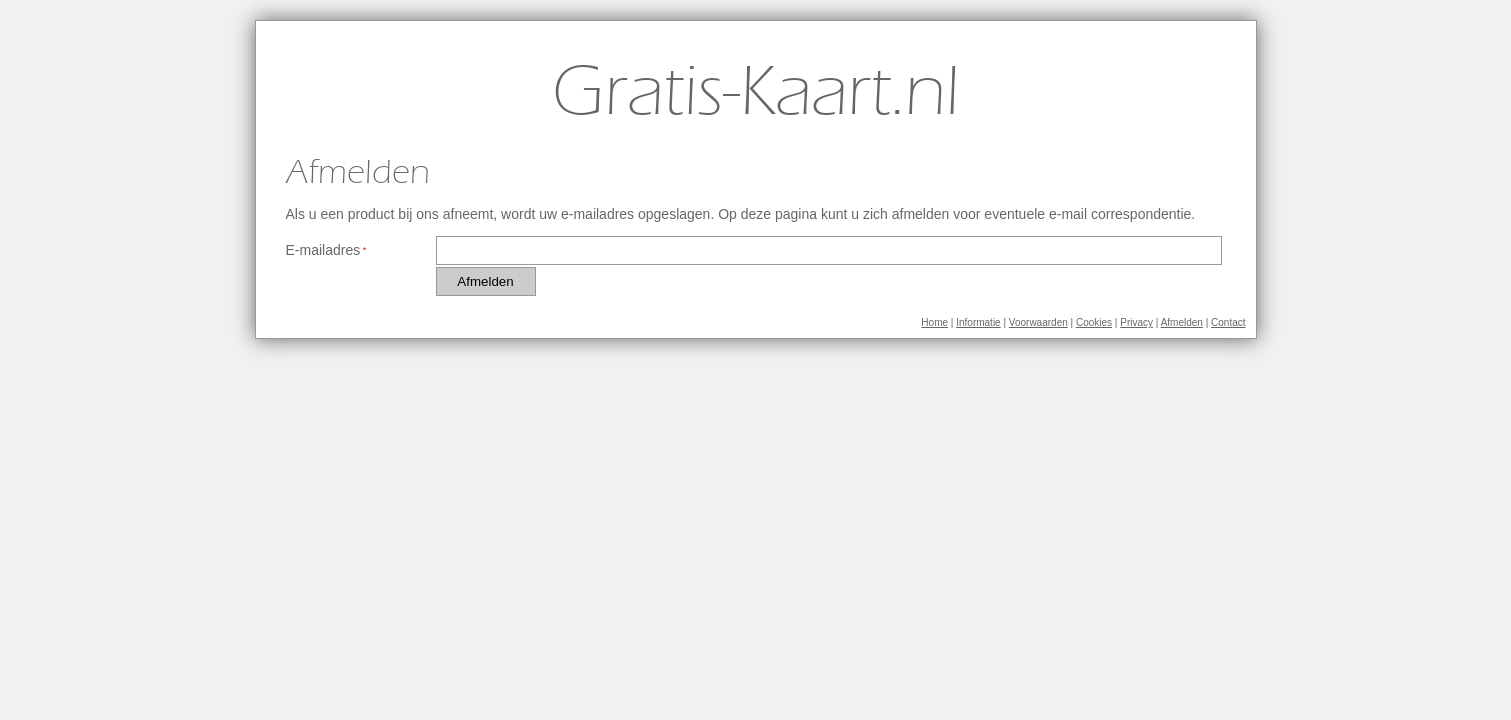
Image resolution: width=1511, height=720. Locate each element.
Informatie (978, 322)
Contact (1228, 322)
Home (934, 322)
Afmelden (1182, 322)
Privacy (1136, 322)
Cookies (1094, 322)
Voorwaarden (1038, 322)
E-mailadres (323, 250)
